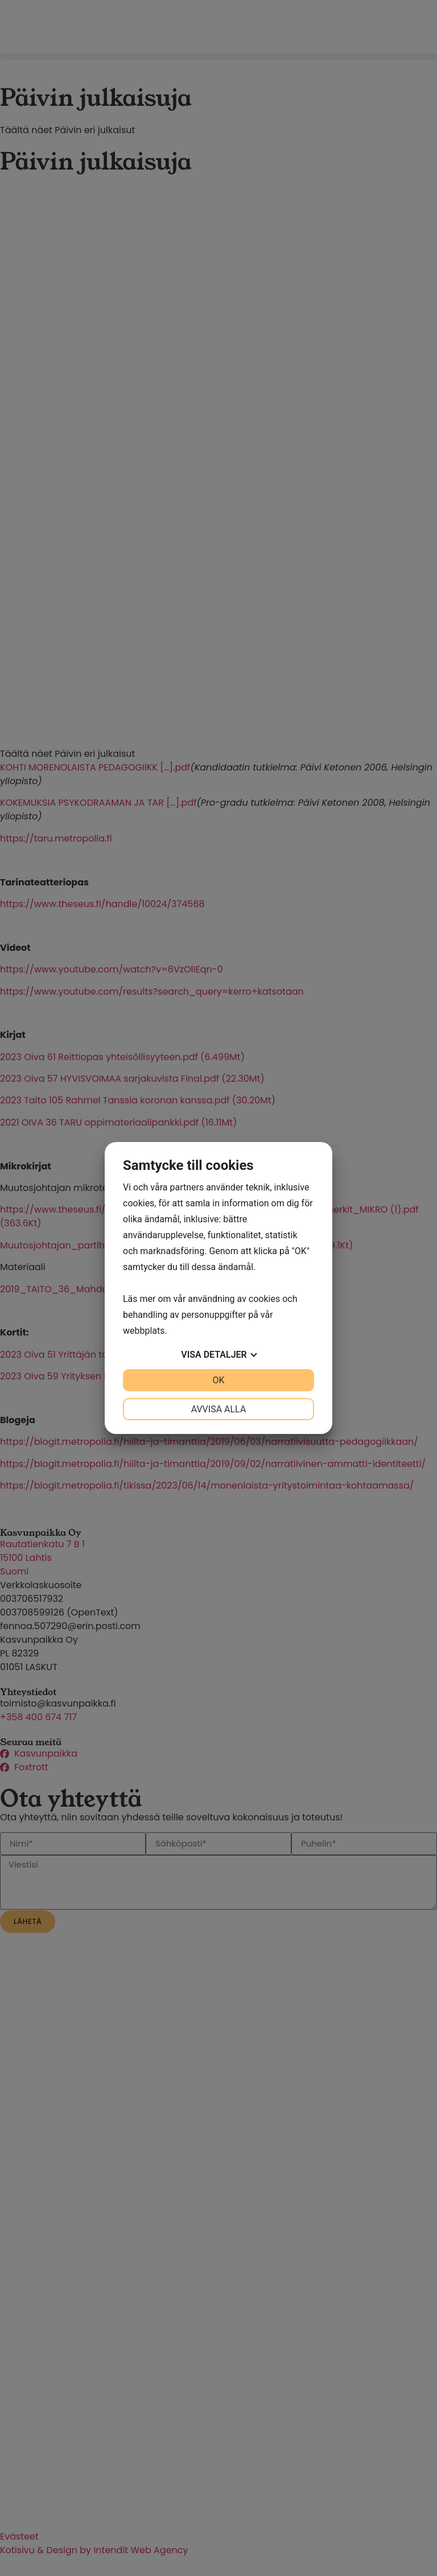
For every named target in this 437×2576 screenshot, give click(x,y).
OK (218, 1380)
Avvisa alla (218, 1409)
